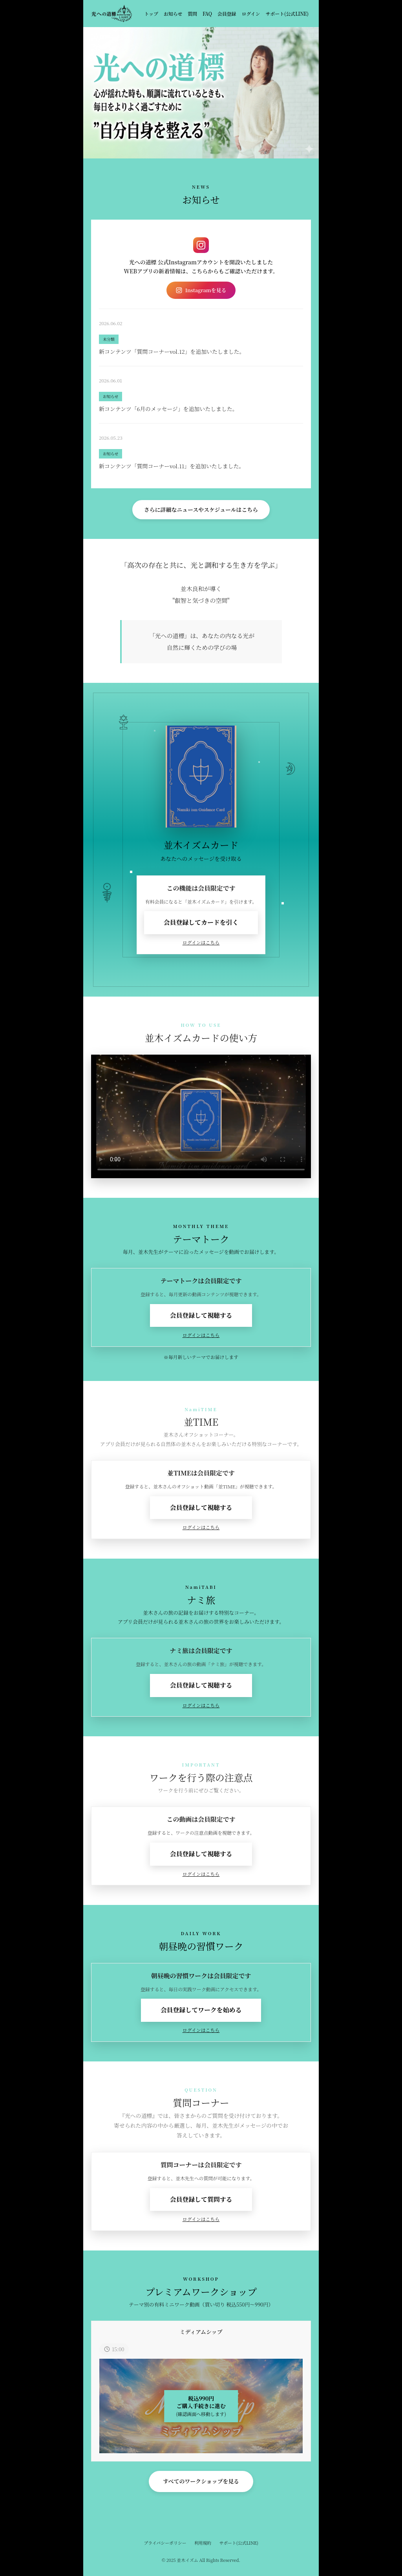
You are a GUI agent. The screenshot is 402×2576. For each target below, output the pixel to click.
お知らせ (173, 13)
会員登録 (226, 13)
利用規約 (203, 2543)
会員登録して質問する (201, 2199)
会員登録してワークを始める (201, 2009)
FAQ (207, 13)
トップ (151, 13)
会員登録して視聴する (201, 1315)
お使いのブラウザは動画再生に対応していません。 (201, 1116)
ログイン (250, 13)
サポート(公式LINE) (287, 13)
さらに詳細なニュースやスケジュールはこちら (201, 509)
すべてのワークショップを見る (201, 2481)
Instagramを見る (201, 290)
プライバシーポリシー (165, 2543)
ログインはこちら (201, 942)
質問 (192, 13)
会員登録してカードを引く (201, 922)
